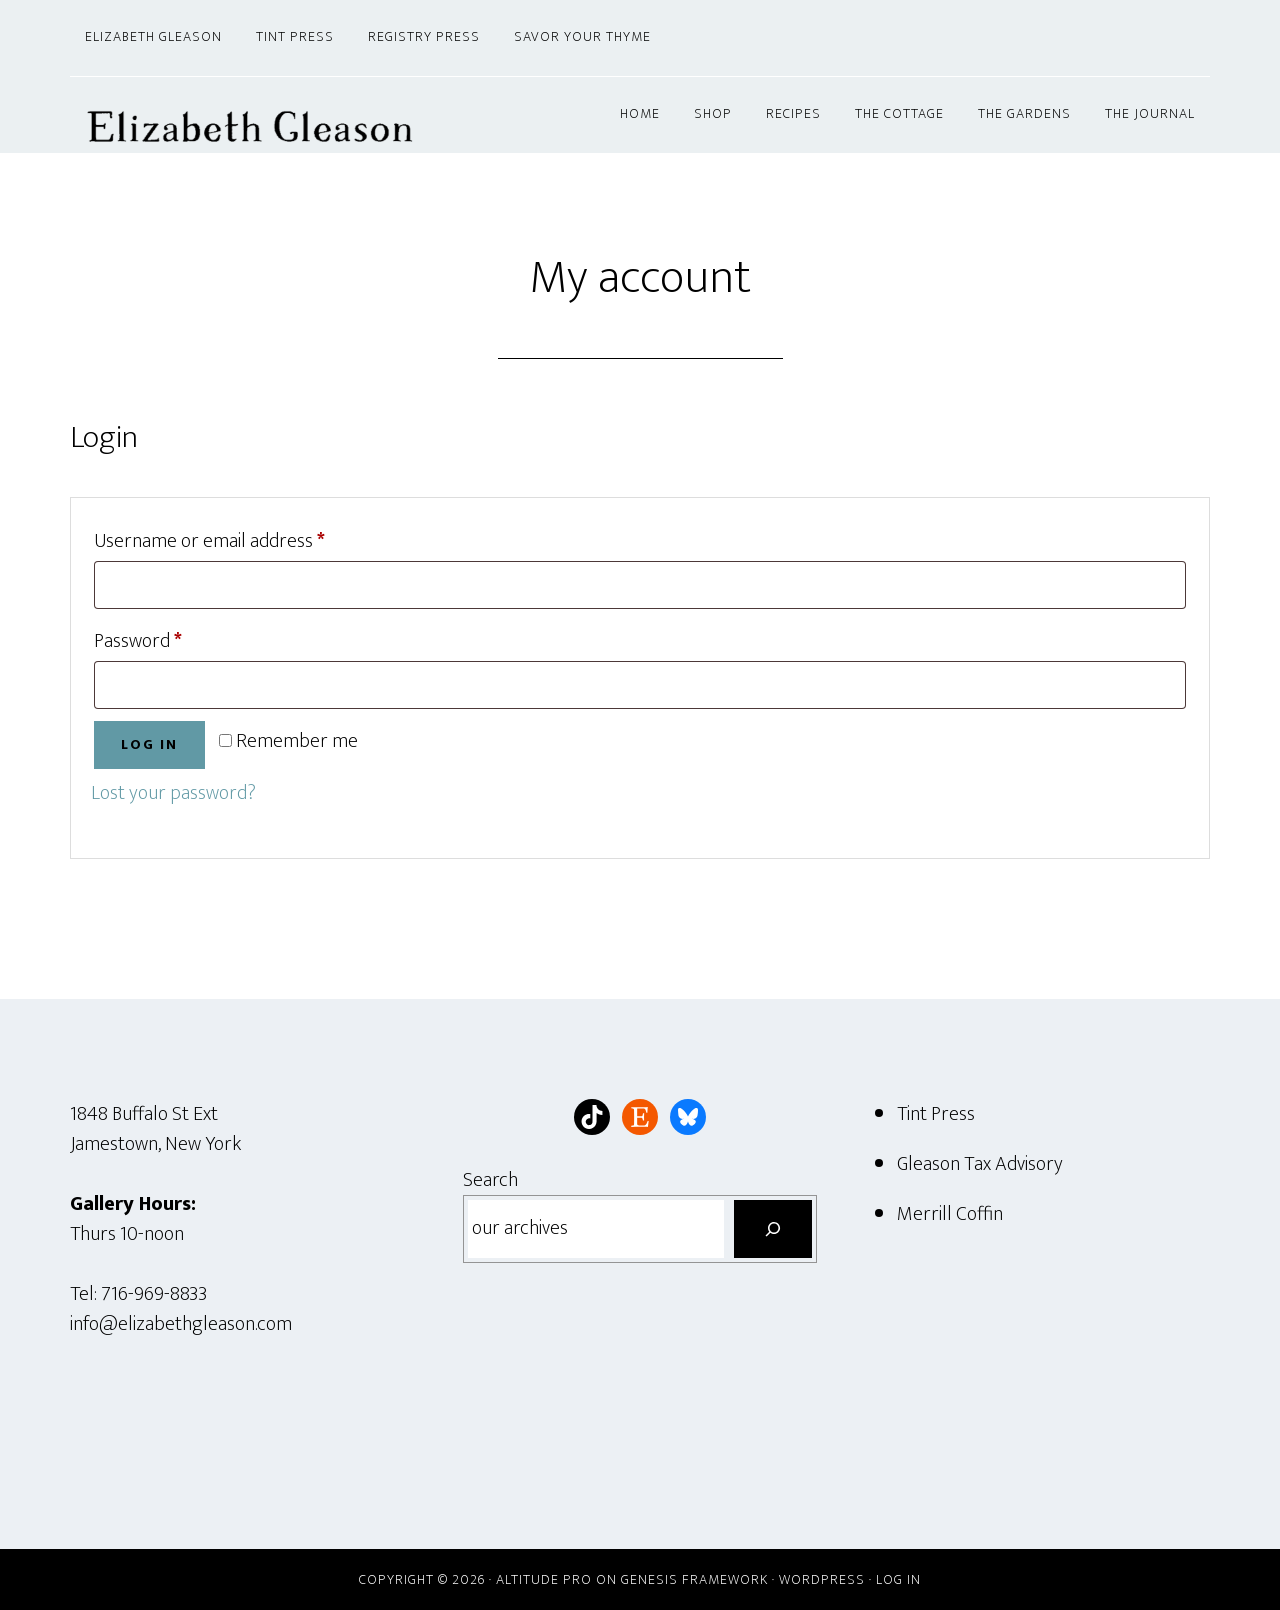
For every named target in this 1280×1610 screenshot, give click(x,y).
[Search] (773, 1229)
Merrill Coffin (950, 1214)
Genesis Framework (694, 1579)
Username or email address (245, 539)
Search (490, 1180)
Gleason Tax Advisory (980, 1164)
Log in (149, 744)
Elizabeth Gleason (250, 115)
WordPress (822, 1579)
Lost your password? (173, 793)
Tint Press (936, 1114)
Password (174, 639)
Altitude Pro (544, 1579)
